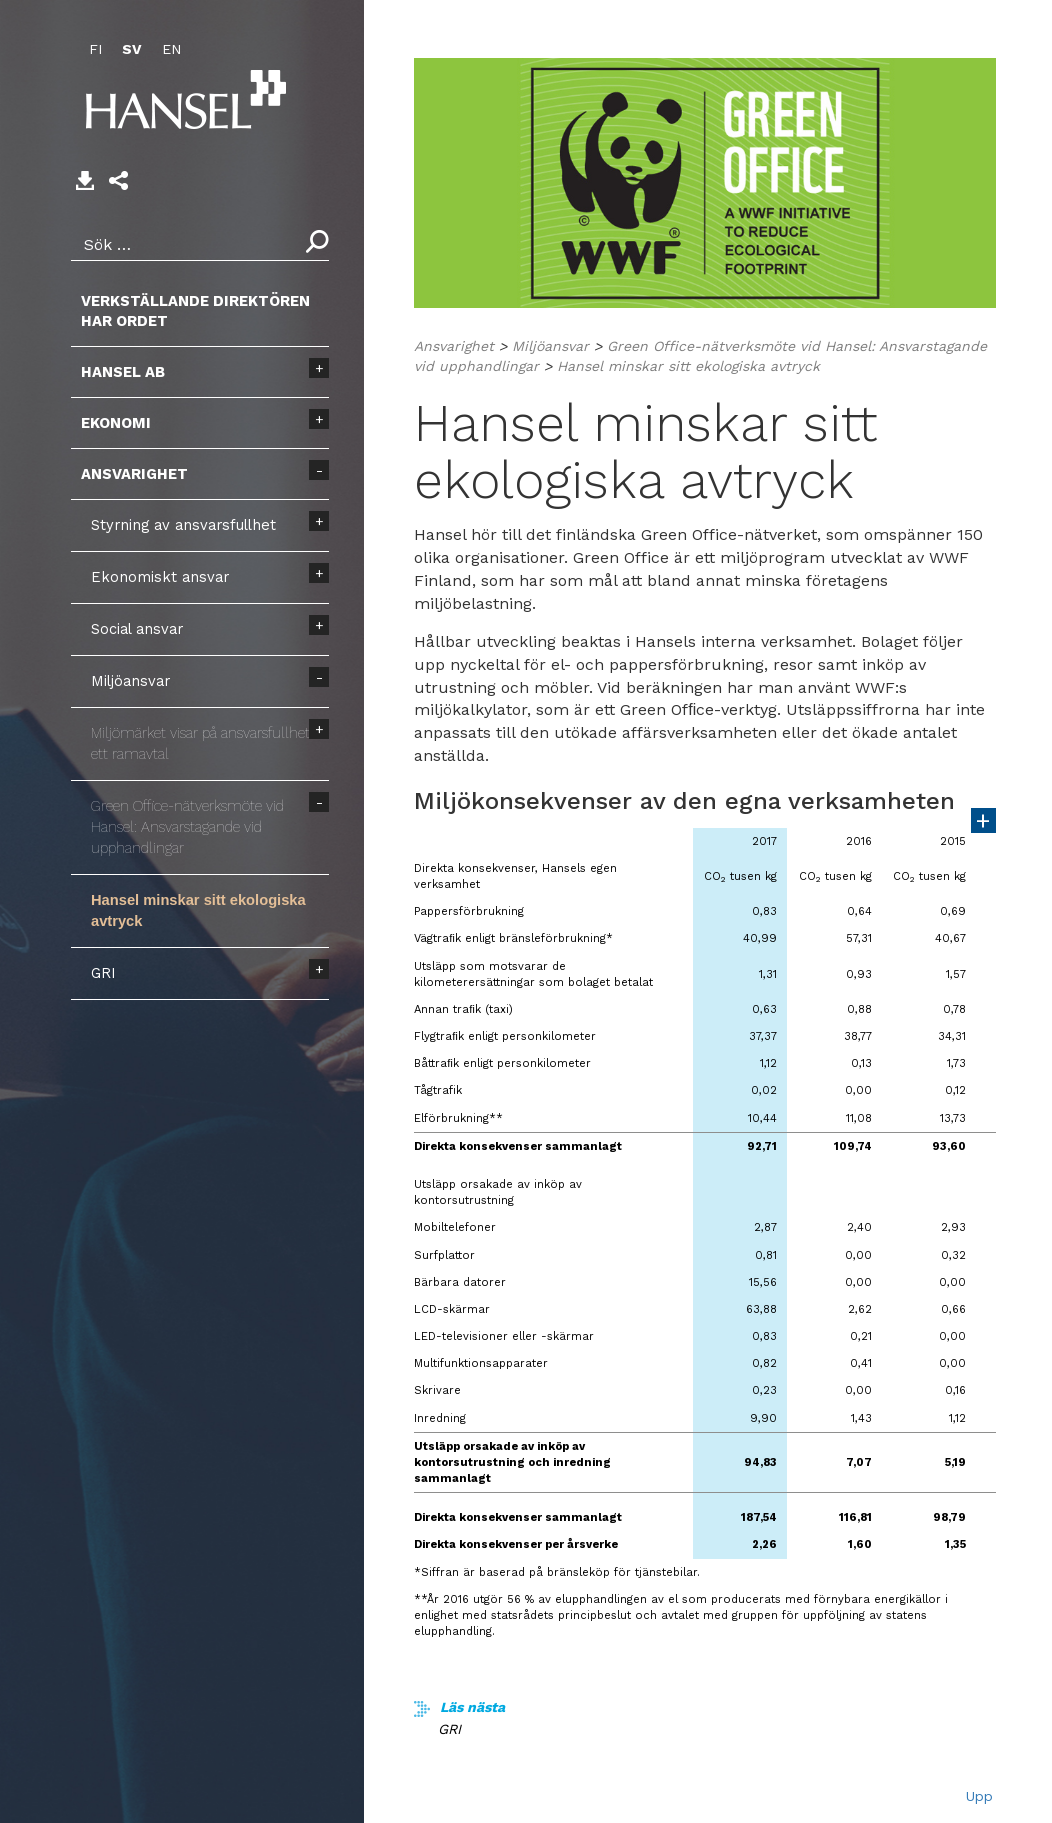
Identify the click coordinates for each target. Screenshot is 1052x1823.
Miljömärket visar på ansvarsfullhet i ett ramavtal (204, 743)
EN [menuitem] (171, 49)
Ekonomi (116, 423)
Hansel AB (123, 372)
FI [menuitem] (95, 49)
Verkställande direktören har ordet (195, 311)
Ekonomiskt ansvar (160, 577)
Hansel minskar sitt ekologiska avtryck (198, 910)
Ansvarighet (134, 474)
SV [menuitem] (132, 49)
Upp (979, 1796)
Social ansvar (137, 629)
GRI (103, 973)
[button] (118, 180)
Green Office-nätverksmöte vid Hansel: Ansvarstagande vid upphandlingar (187, 827)
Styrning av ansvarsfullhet (183, 525)
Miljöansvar (130, 681)
